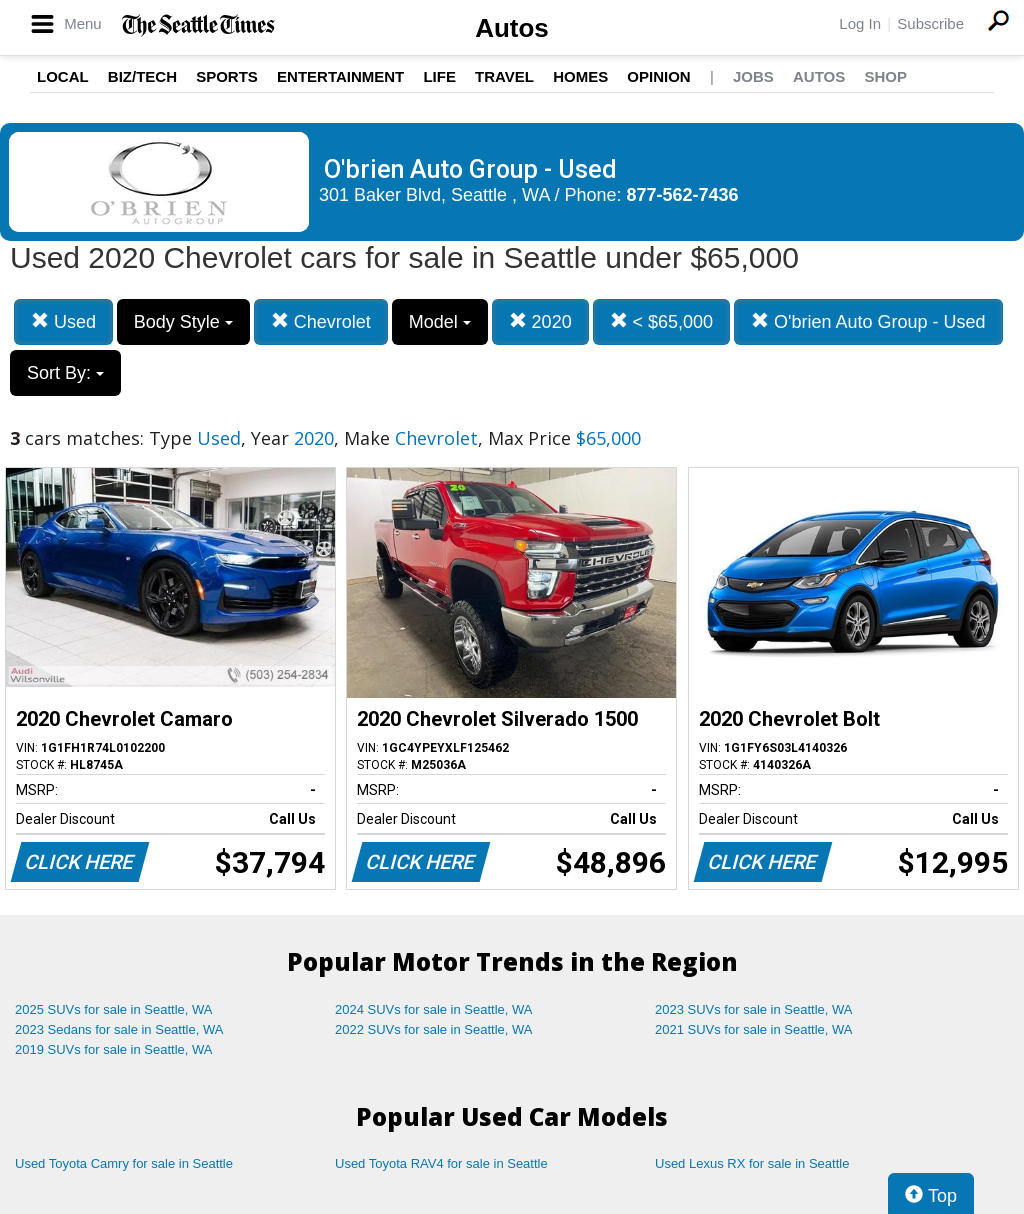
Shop (885, 76)
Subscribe (930, 23)
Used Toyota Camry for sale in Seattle (124, 1163)
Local (63, 76)
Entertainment (340, 76)
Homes (580, 76)
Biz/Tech (142, 76)
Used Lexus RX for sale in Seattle (752, 1163)
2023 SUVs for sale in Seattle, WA (754, 1009)
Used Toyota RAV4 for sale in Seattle (441, 1163)
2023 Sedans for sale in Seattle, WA (119, 1029)
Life (439, 76)
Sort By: (65, 373)
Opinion (658, 76)
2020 (540, 321)
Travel (504, 76)
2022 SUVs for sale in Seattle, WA (434, 1029)
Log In (860, 23)
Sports (227, 76)
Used (63, 321)
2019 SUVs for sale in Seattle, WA (114, 1049)
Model (440, 322)
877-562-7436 (683, 195)
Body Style (183, 322)
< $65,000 (662, 321)
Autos (512, 28)
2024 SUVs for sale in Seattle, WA (434, 1009)
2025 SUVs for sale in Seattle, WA (114, 1009)
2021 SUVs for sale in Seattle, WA (754, 1029)
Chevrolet (321, 321)
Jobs (753, 76)
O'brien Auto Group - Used (868, 321)
